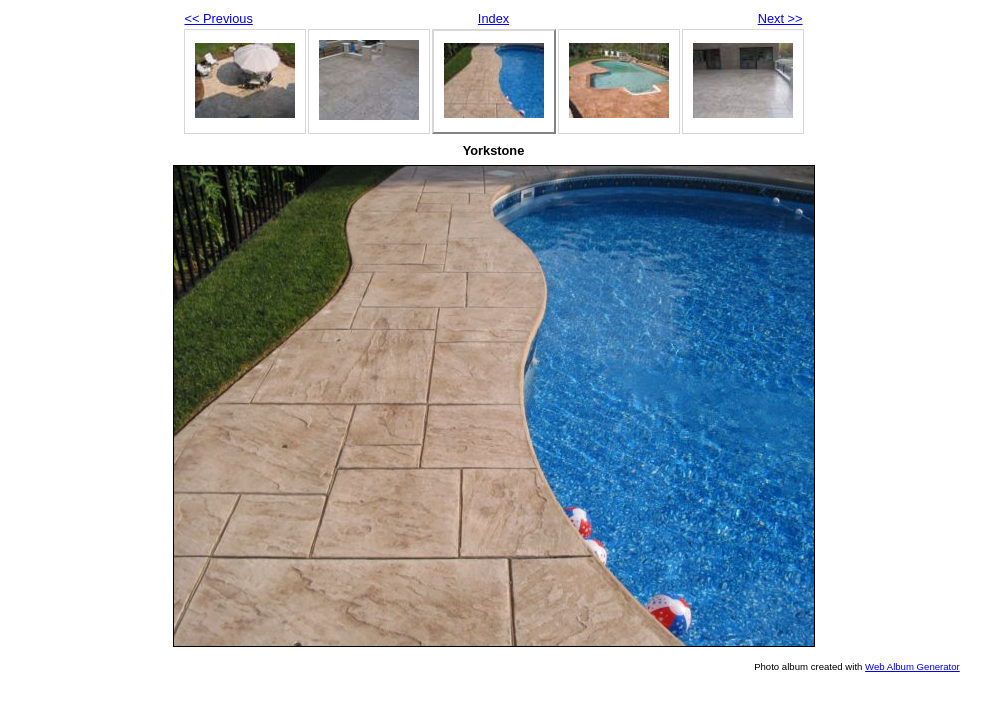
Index (493, 18)
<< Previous (219, 18)
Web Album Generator (912, 666)
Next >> (780, 18)
